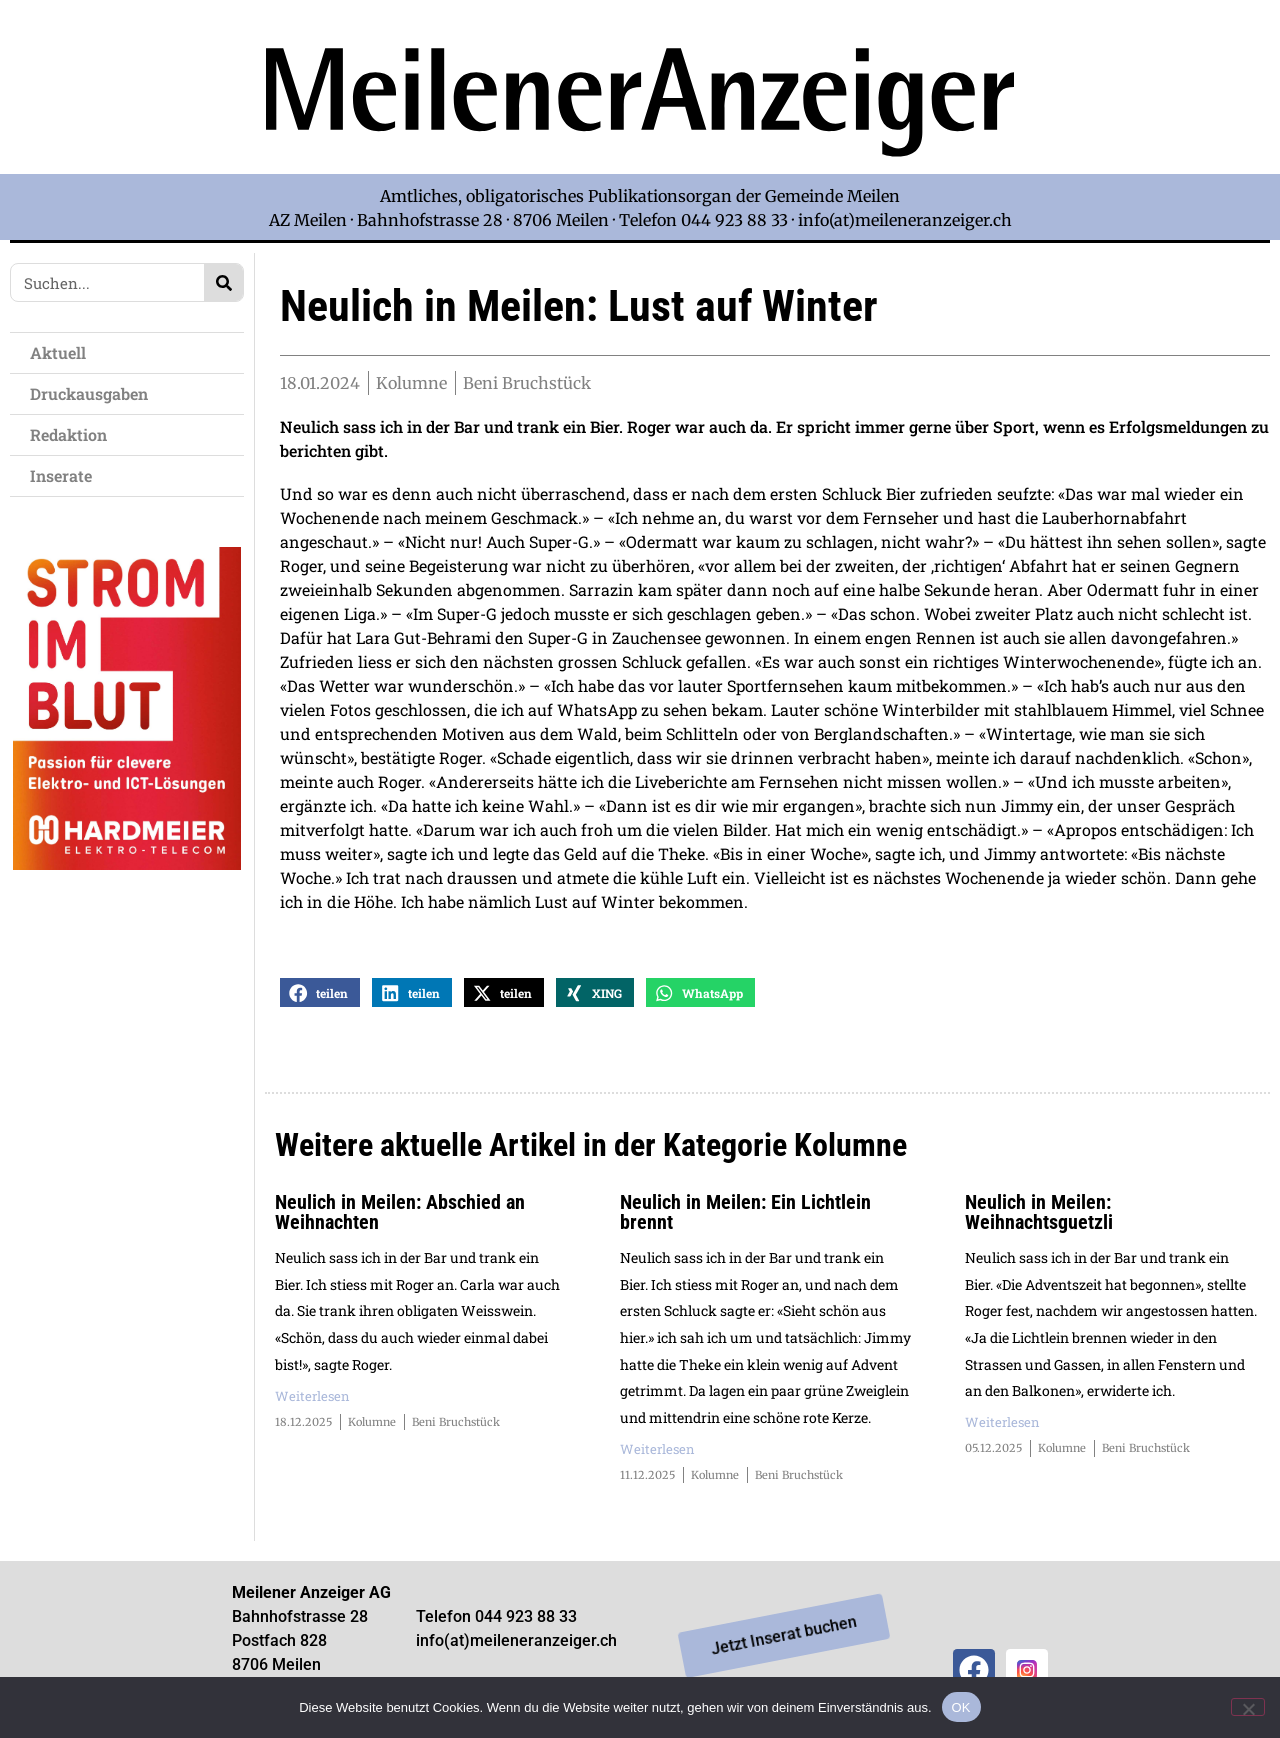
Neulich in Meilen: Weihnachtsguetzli (1039, 1216)
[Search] (223, 282)
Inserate (66, 475)
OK (961, 1706)
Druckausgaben (89, 393)
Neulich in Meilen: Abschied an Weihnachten (400, 1216)
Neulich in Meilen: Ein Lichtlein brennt (745, 1216)
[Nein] (1248, 1706)
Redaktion (73, 434)
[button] (320, 996)
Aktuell (63, 352)
